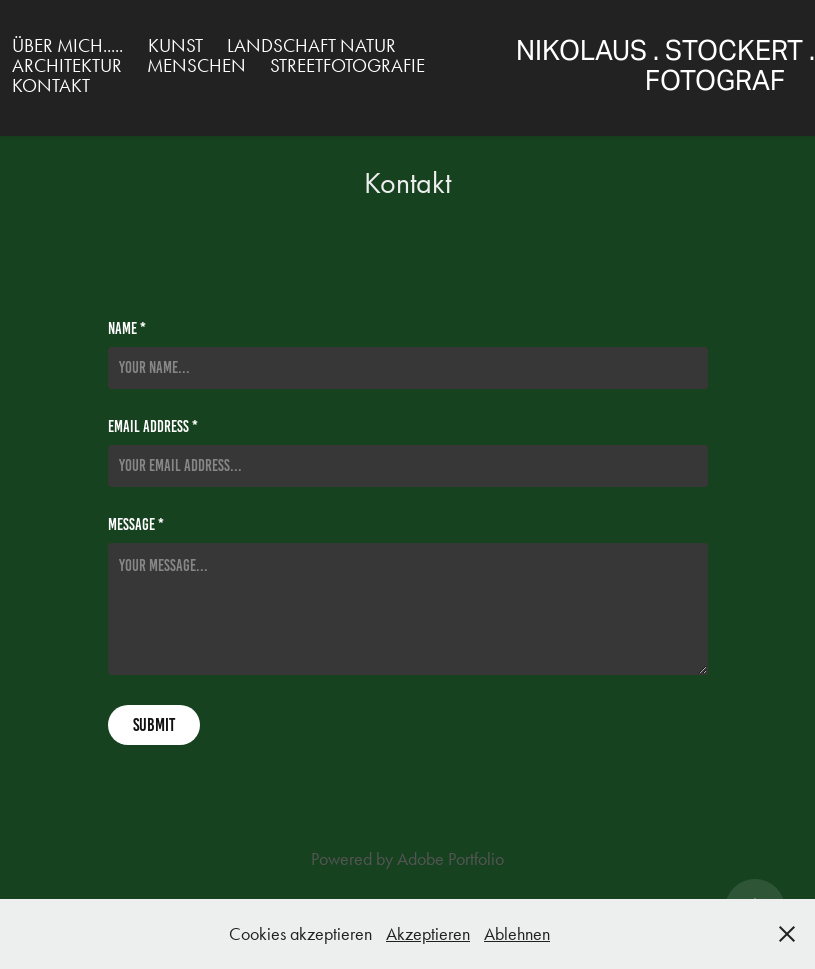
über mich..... (67, 45)
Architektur (67, 65)
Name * (127, 329)
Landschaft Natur (311, 45)
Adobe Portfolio (450, 859)
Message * (136, 525)
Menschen (196, 65)
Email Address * (153, 427)
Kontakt (51, 85)
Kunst (175, 45)
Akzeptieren (428, 934)
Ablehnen (517, 934)
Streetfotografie (347, 65)
